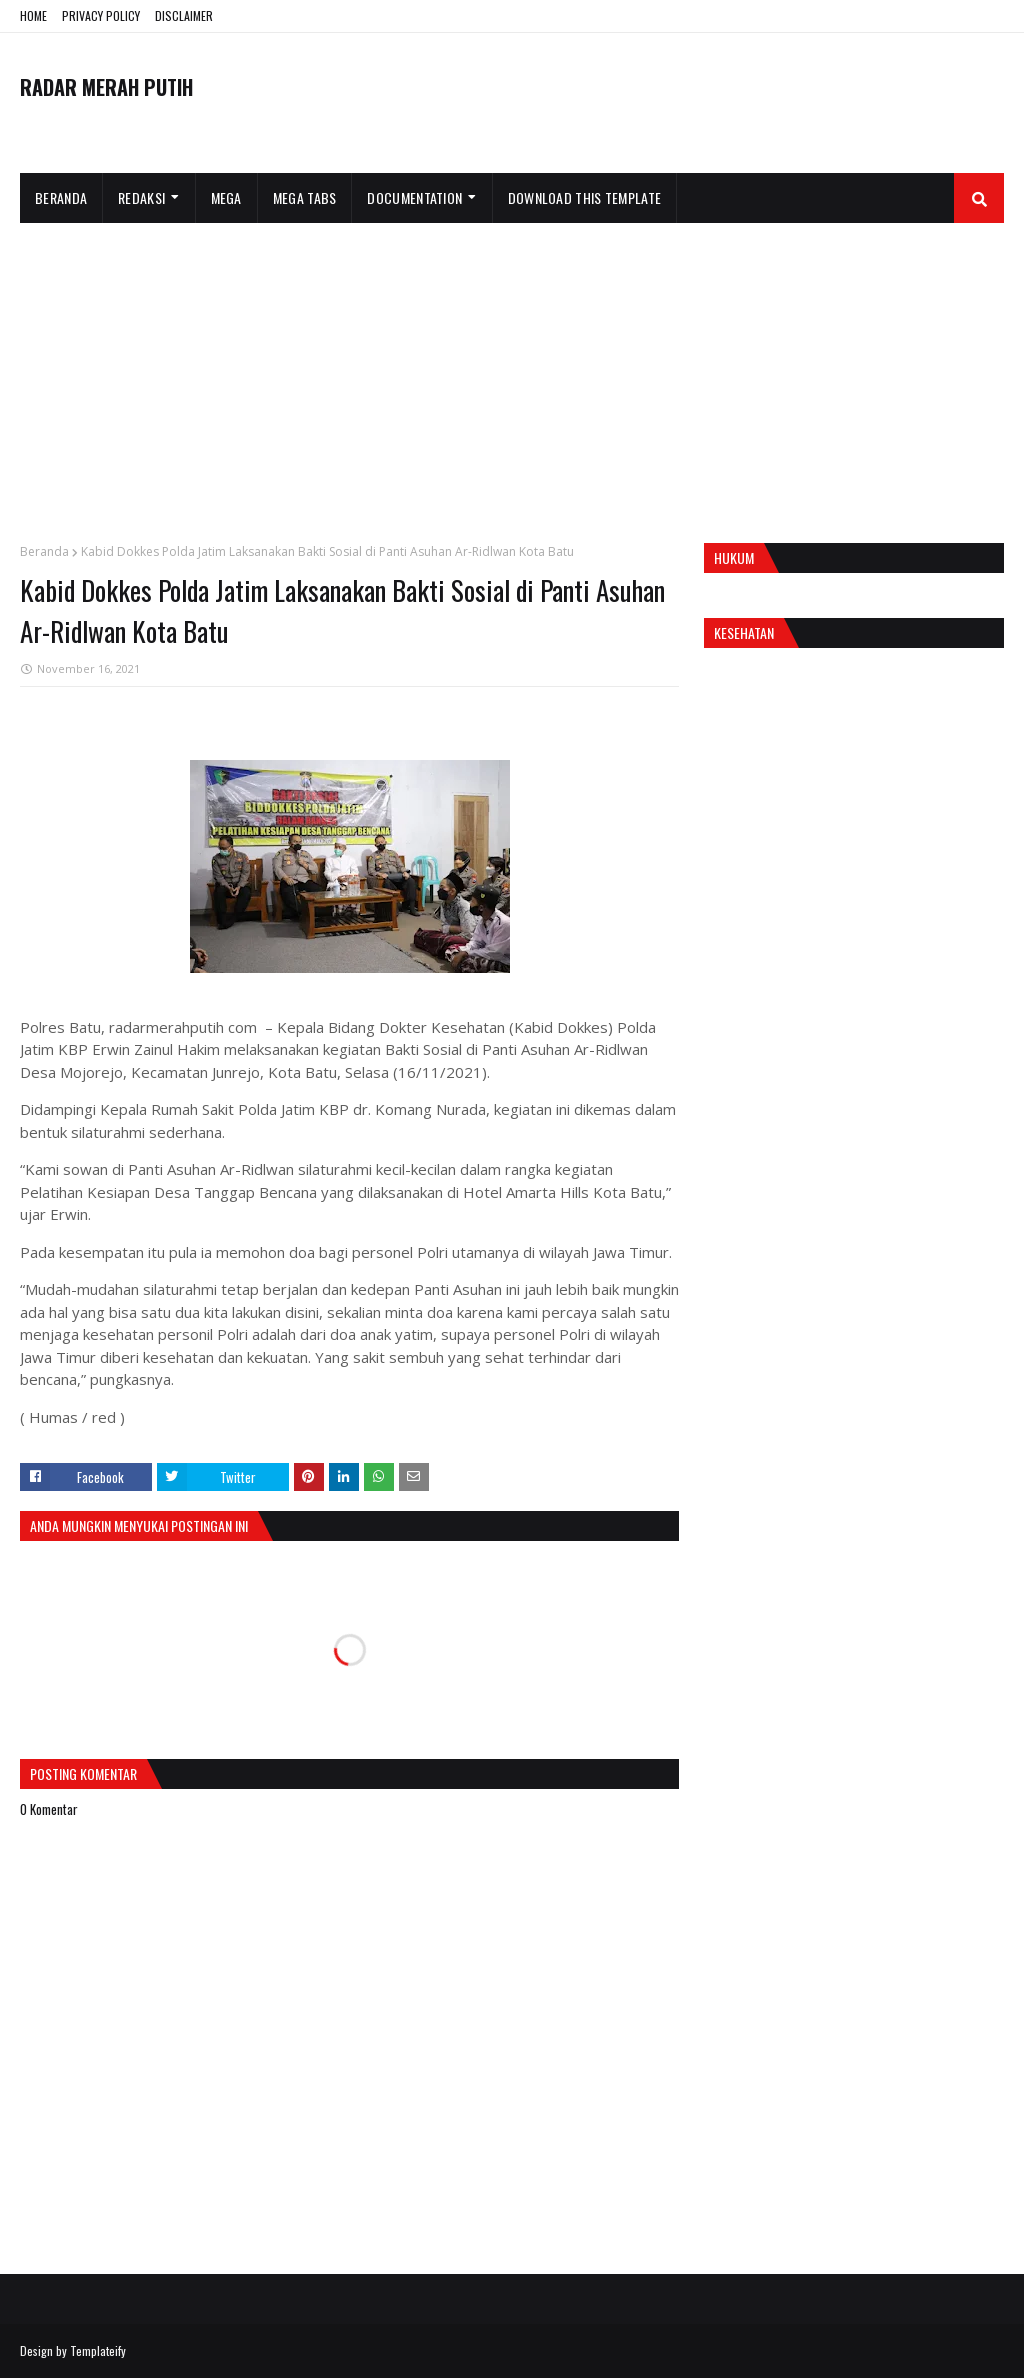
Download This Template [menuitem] (585, 197)
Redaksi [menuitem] (141, 197)
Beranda (44, 551)
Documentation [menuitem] (414, 197)
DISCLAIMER (184, 15)
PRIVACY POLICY (101, 15)
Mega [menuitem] (226, 197)
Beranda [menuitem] (61, 197)
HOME (33, 15)
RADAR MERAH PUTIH (106, 87)
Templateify (98, 2350)
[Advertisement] (512, 373)
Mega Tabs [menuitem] (305, 197)
